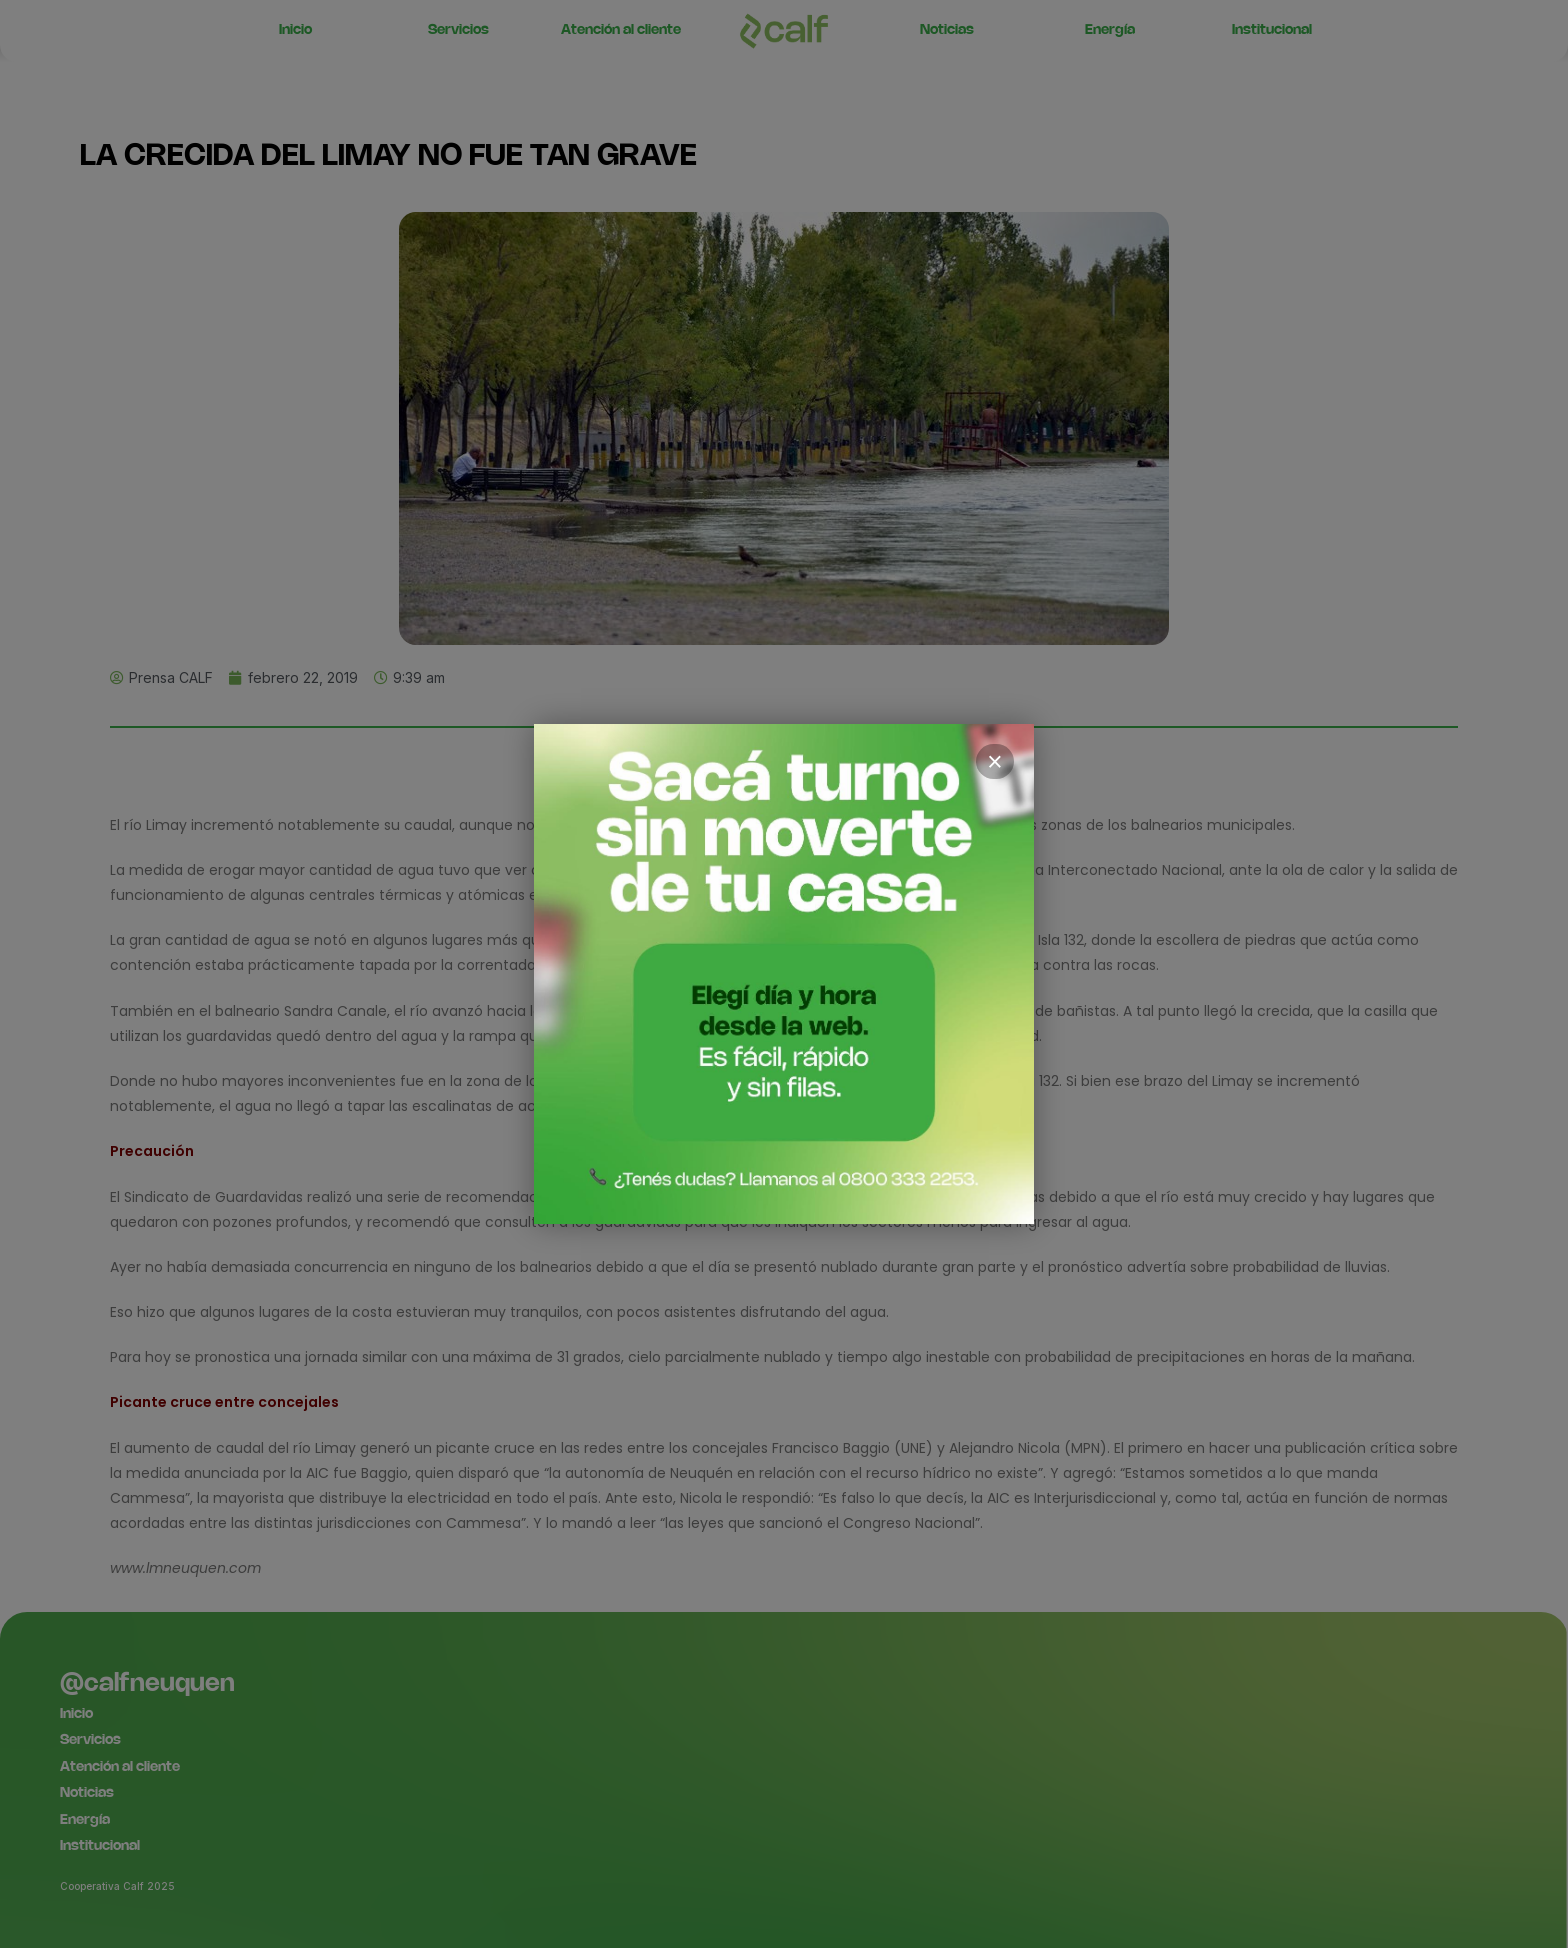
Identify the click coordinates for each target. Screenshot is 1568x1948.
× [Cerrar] (995, 762)
